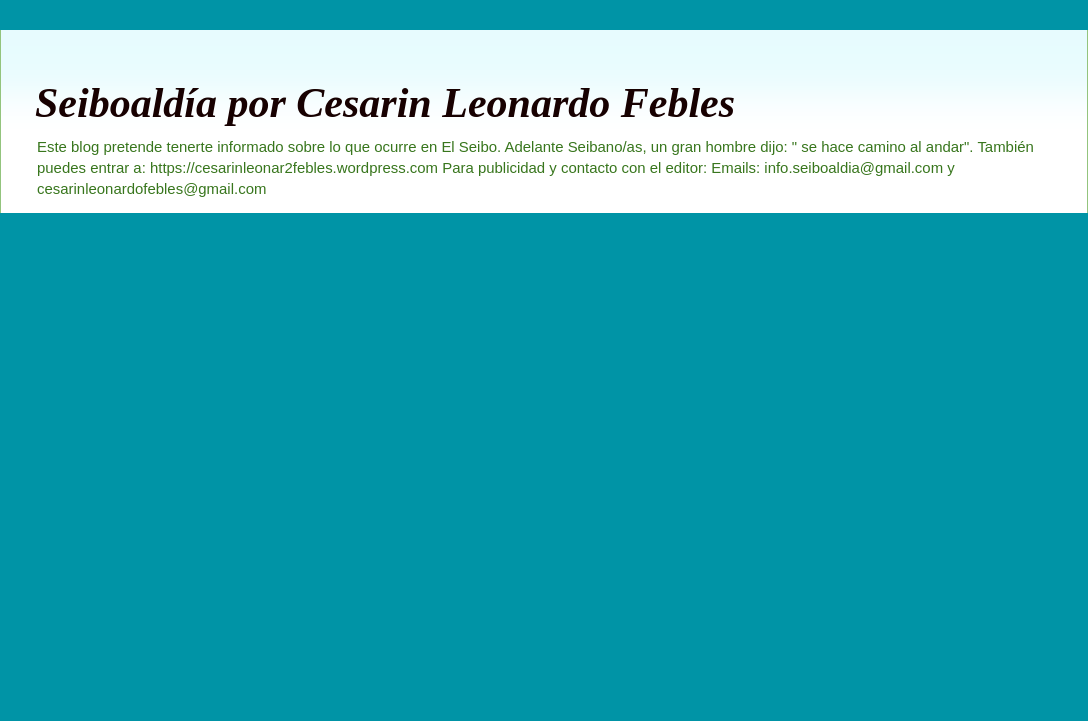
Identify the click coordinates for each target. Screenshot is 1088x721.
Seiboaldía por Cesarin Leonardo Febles (385, 103)
